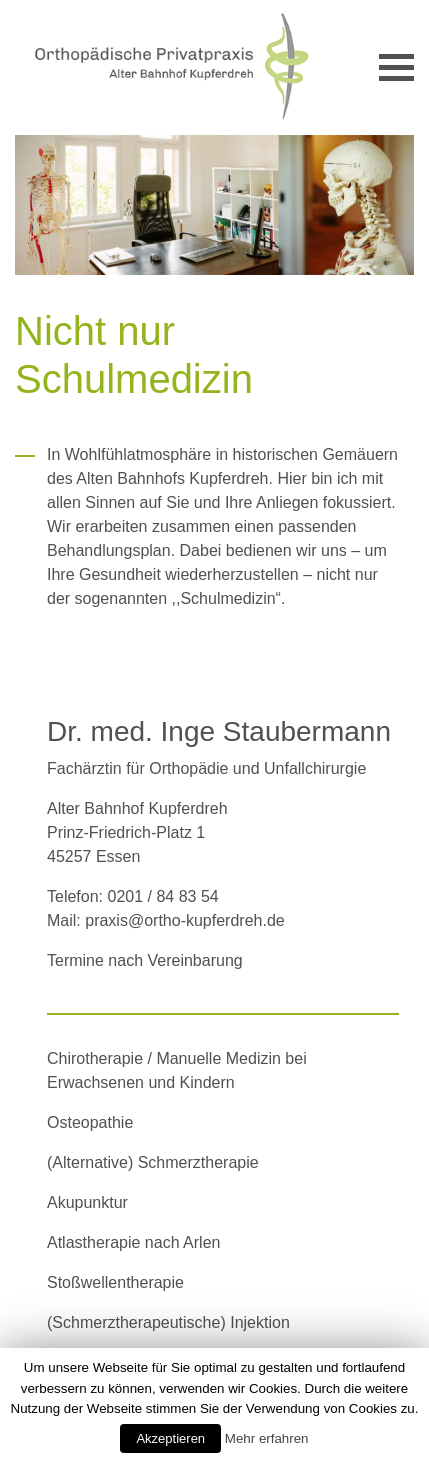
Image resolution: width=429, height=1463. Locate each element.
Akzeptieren (170, 1438)
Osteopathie (90, 1122)
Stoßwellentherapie (115, 1282)
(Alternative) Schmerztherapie (153, 1162)
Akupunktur (87, 1202)
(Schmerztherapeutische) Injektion (168, 1322)
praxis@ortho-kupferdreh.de (184, 920)
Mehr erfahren (267, 1438)
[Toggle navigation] (396, 67)
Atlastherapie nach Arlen (133, 1242)
